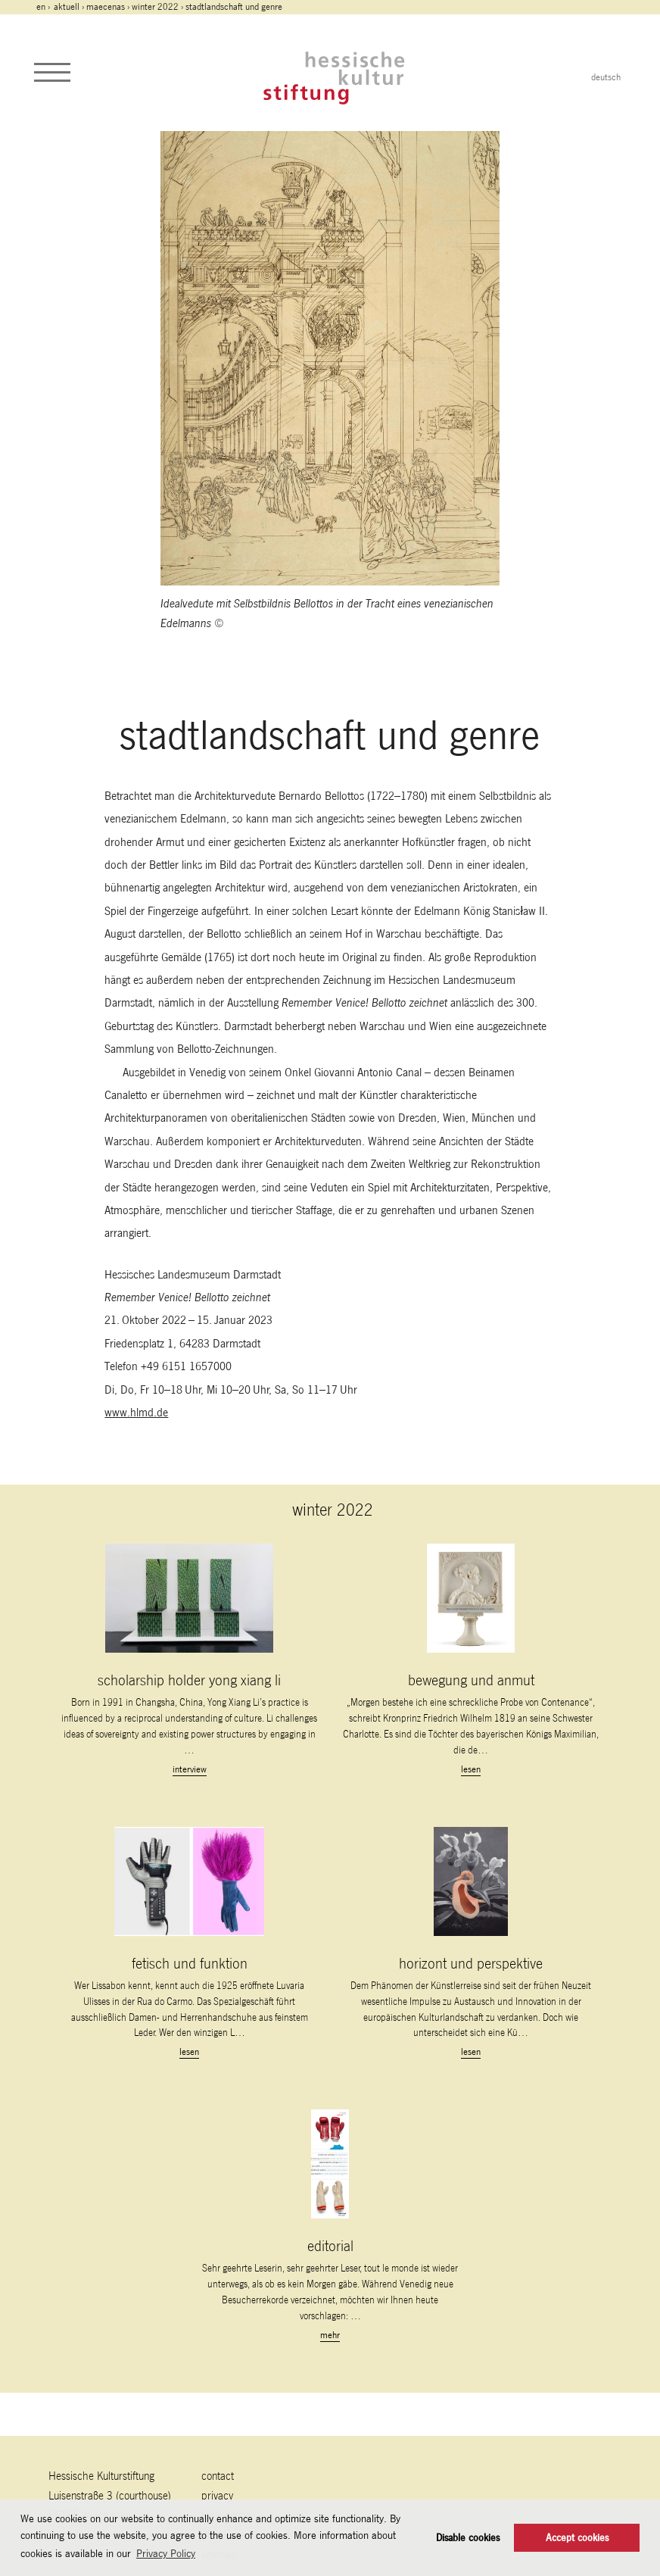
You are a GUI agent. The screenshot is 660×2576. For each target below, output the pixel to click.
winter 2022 (155, 7)
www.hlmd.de (136, 1412)
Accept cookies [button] (577, 2537)
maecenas (105, 7)
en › (44, 7)
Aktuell (66, 7)
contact (217, 2475)
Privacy (217, 2495)
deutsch (606, 77)
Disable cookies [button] (468, 2537)
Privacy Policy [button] (165, 2553)
